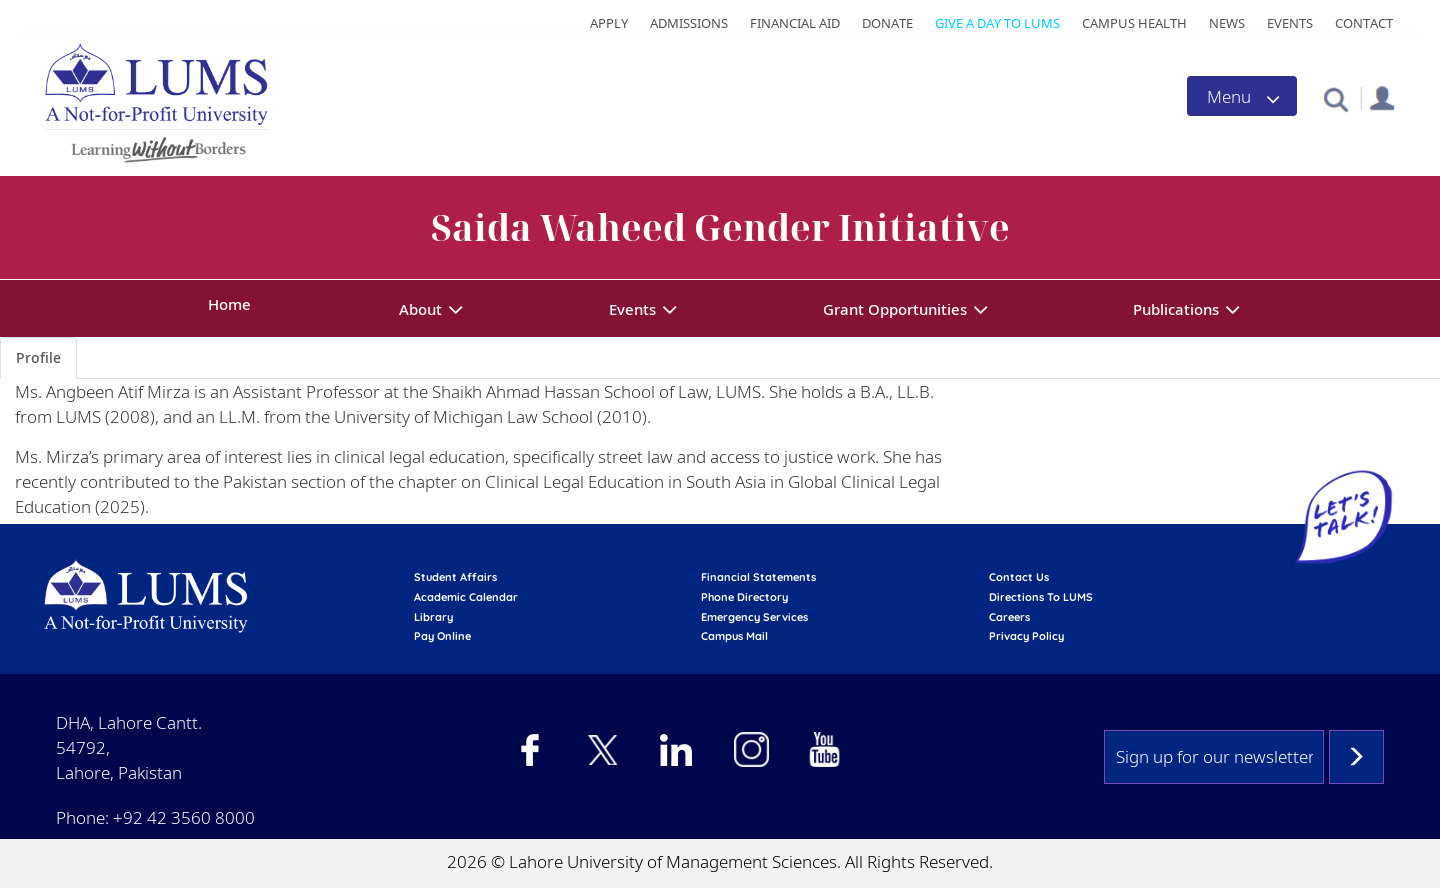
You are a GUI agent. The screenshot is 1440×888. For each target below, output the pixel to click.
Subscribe (1356, 757)
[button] (1335, 98)
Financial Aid (795, 23)
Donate (887, 23)
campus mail (734, 636)
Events (1290, 23)
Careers (1009, 617)
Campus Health (1134, 23)
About (420, 309)
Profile (38, 357)
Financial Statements (758, 577)
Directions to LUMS (1041, 597)
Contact (1364, 23)
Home (229, 304)
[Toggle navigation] (1242, 96)
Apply (609, 23)
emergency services (754, 617)
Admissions (689, 23)
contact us (1019, 577)
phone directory (744, 597)
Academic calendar (466, 597)
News (1227, 23)
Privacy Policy (1026, 636)
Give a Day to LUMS (997, 23)
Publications (1176, 309)
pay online (442, 636)
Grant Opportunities (895, 309)
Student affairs (455, 577)
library (433, 617)
